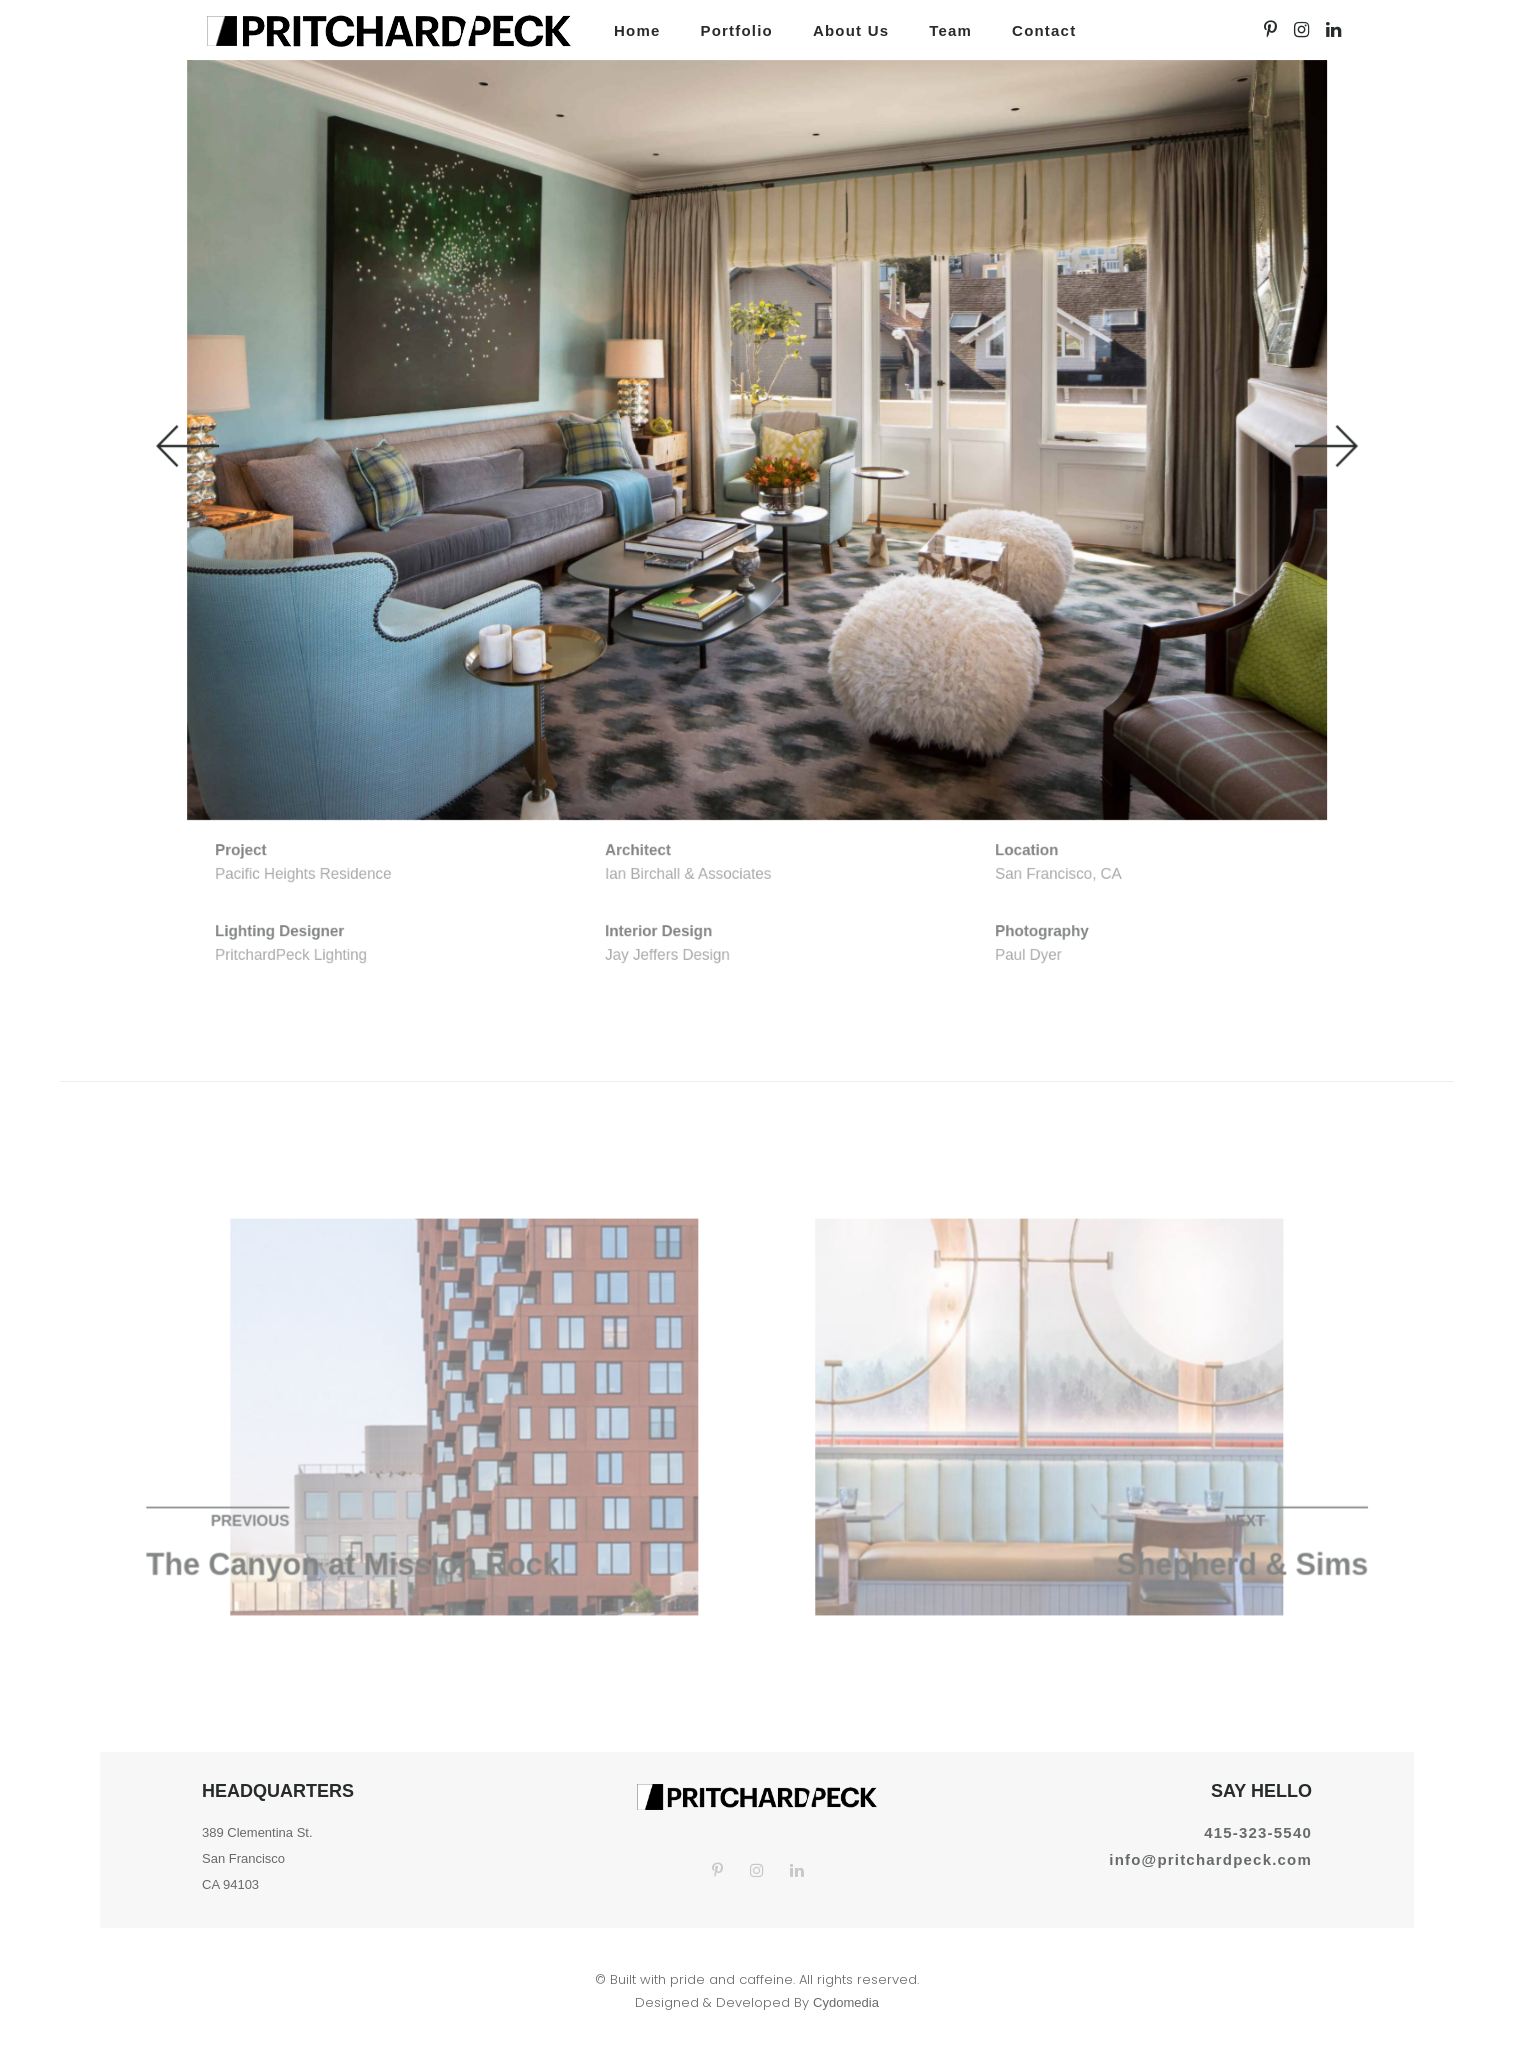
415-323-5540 (1258, 1832)
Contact (1044, 30)
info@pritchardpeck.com (1210, 1859)
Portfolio (736, 30)
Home (637, 30)
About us (851, 30)
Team (950, 30)
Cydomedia (846, 2002)
